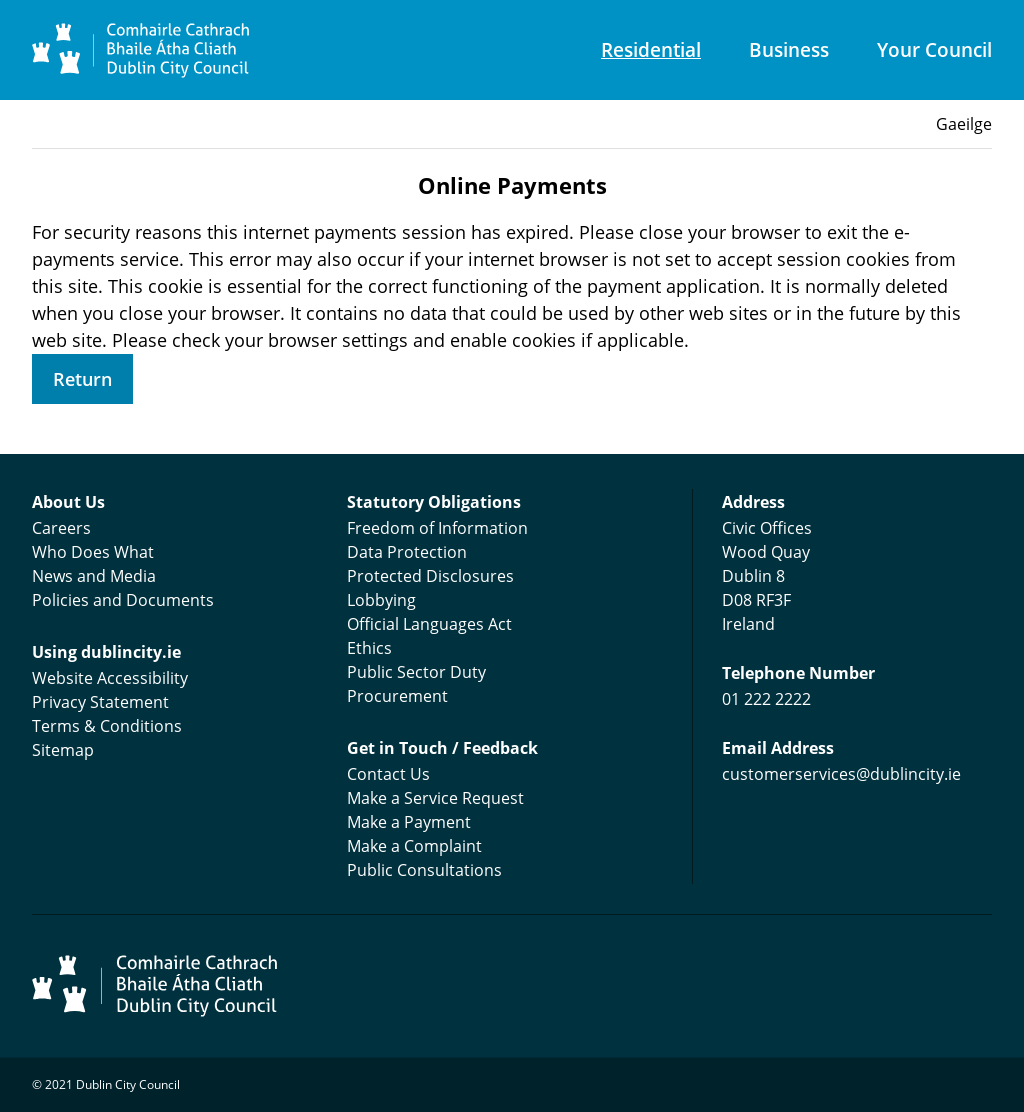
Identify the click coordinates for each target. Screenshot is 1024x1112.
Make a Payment (409, 822)
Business (789, 50)
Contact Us (388, 774)
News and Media (94, 576)
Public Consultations (424, 870)
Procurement (397, 696)
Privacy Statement (100, 702)
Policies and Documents (123, 600)
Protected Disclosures (430, 576)
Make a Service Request (435, 798)
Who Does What (93, 552)
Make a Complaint (414, 846)
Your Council (934, 50)
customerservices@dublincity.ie (841, 774)
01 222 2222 (766, 699)
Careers (61, 528)
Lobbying (381, 600)
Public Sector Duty (416, 672)
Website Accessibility (110, 678)
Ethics (369, 648)
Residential (651, 50)
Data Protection (407, 552)
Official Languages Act (429, 624)
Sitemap (63, 750)
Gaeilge (964, 124)
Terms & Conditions (107, 726)
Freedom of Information (437, 528)
